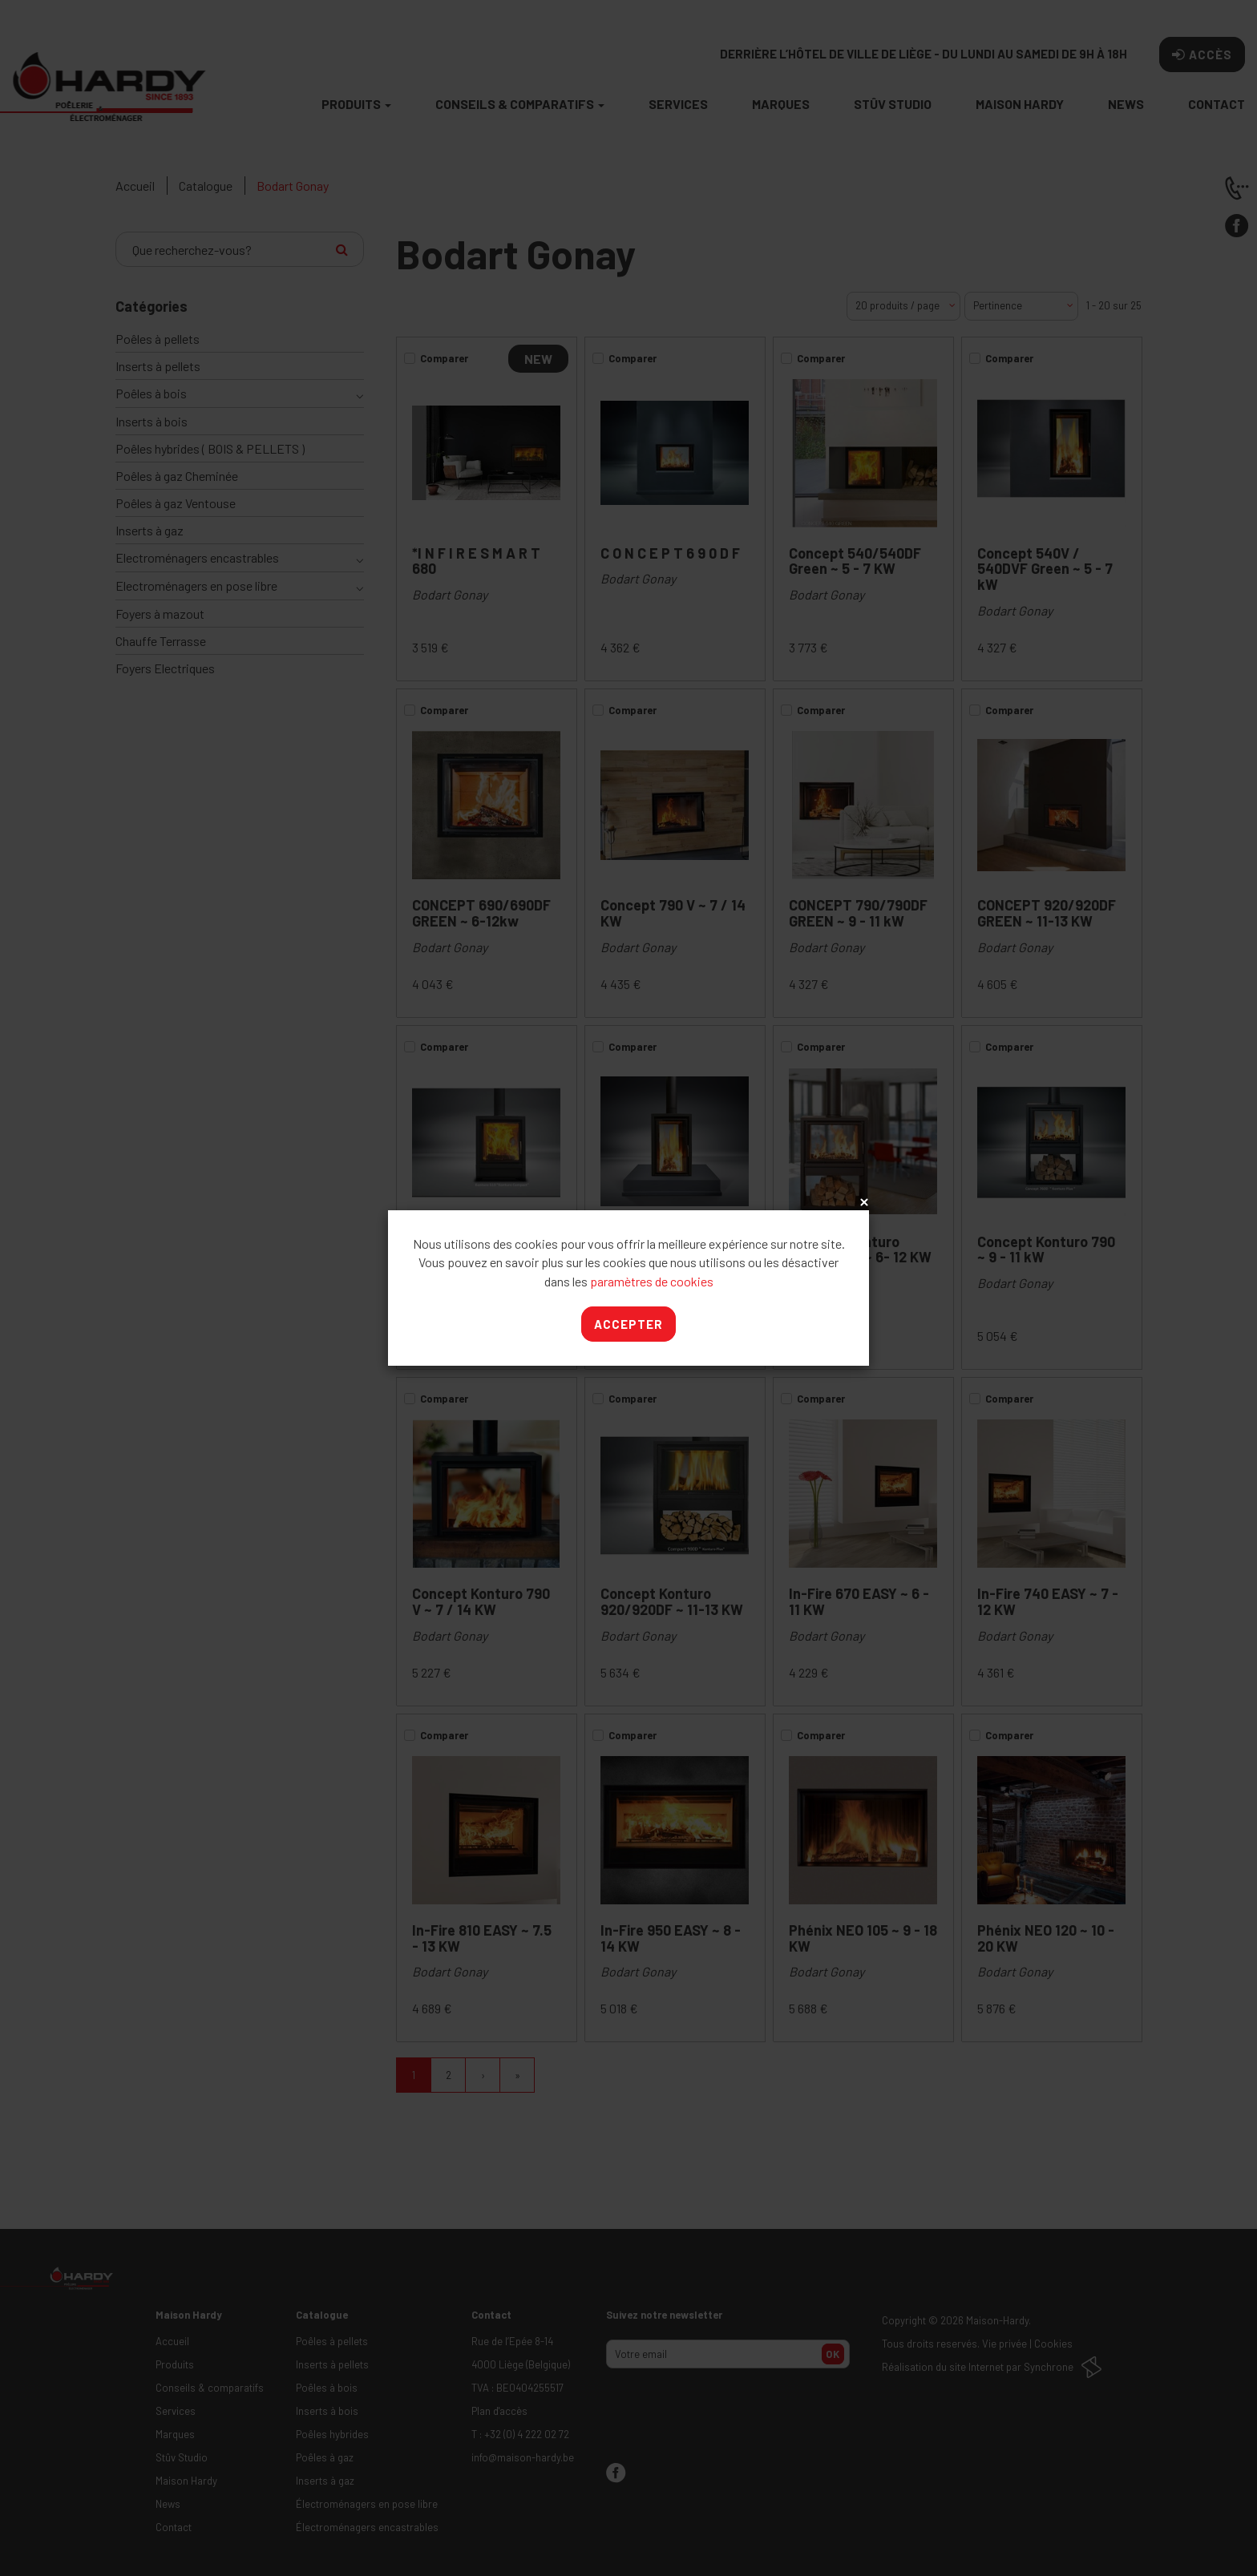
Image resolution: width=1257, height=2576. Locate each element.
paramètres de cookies (651, 1281)
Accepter (628, 1324)
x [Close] (862, 1203)
